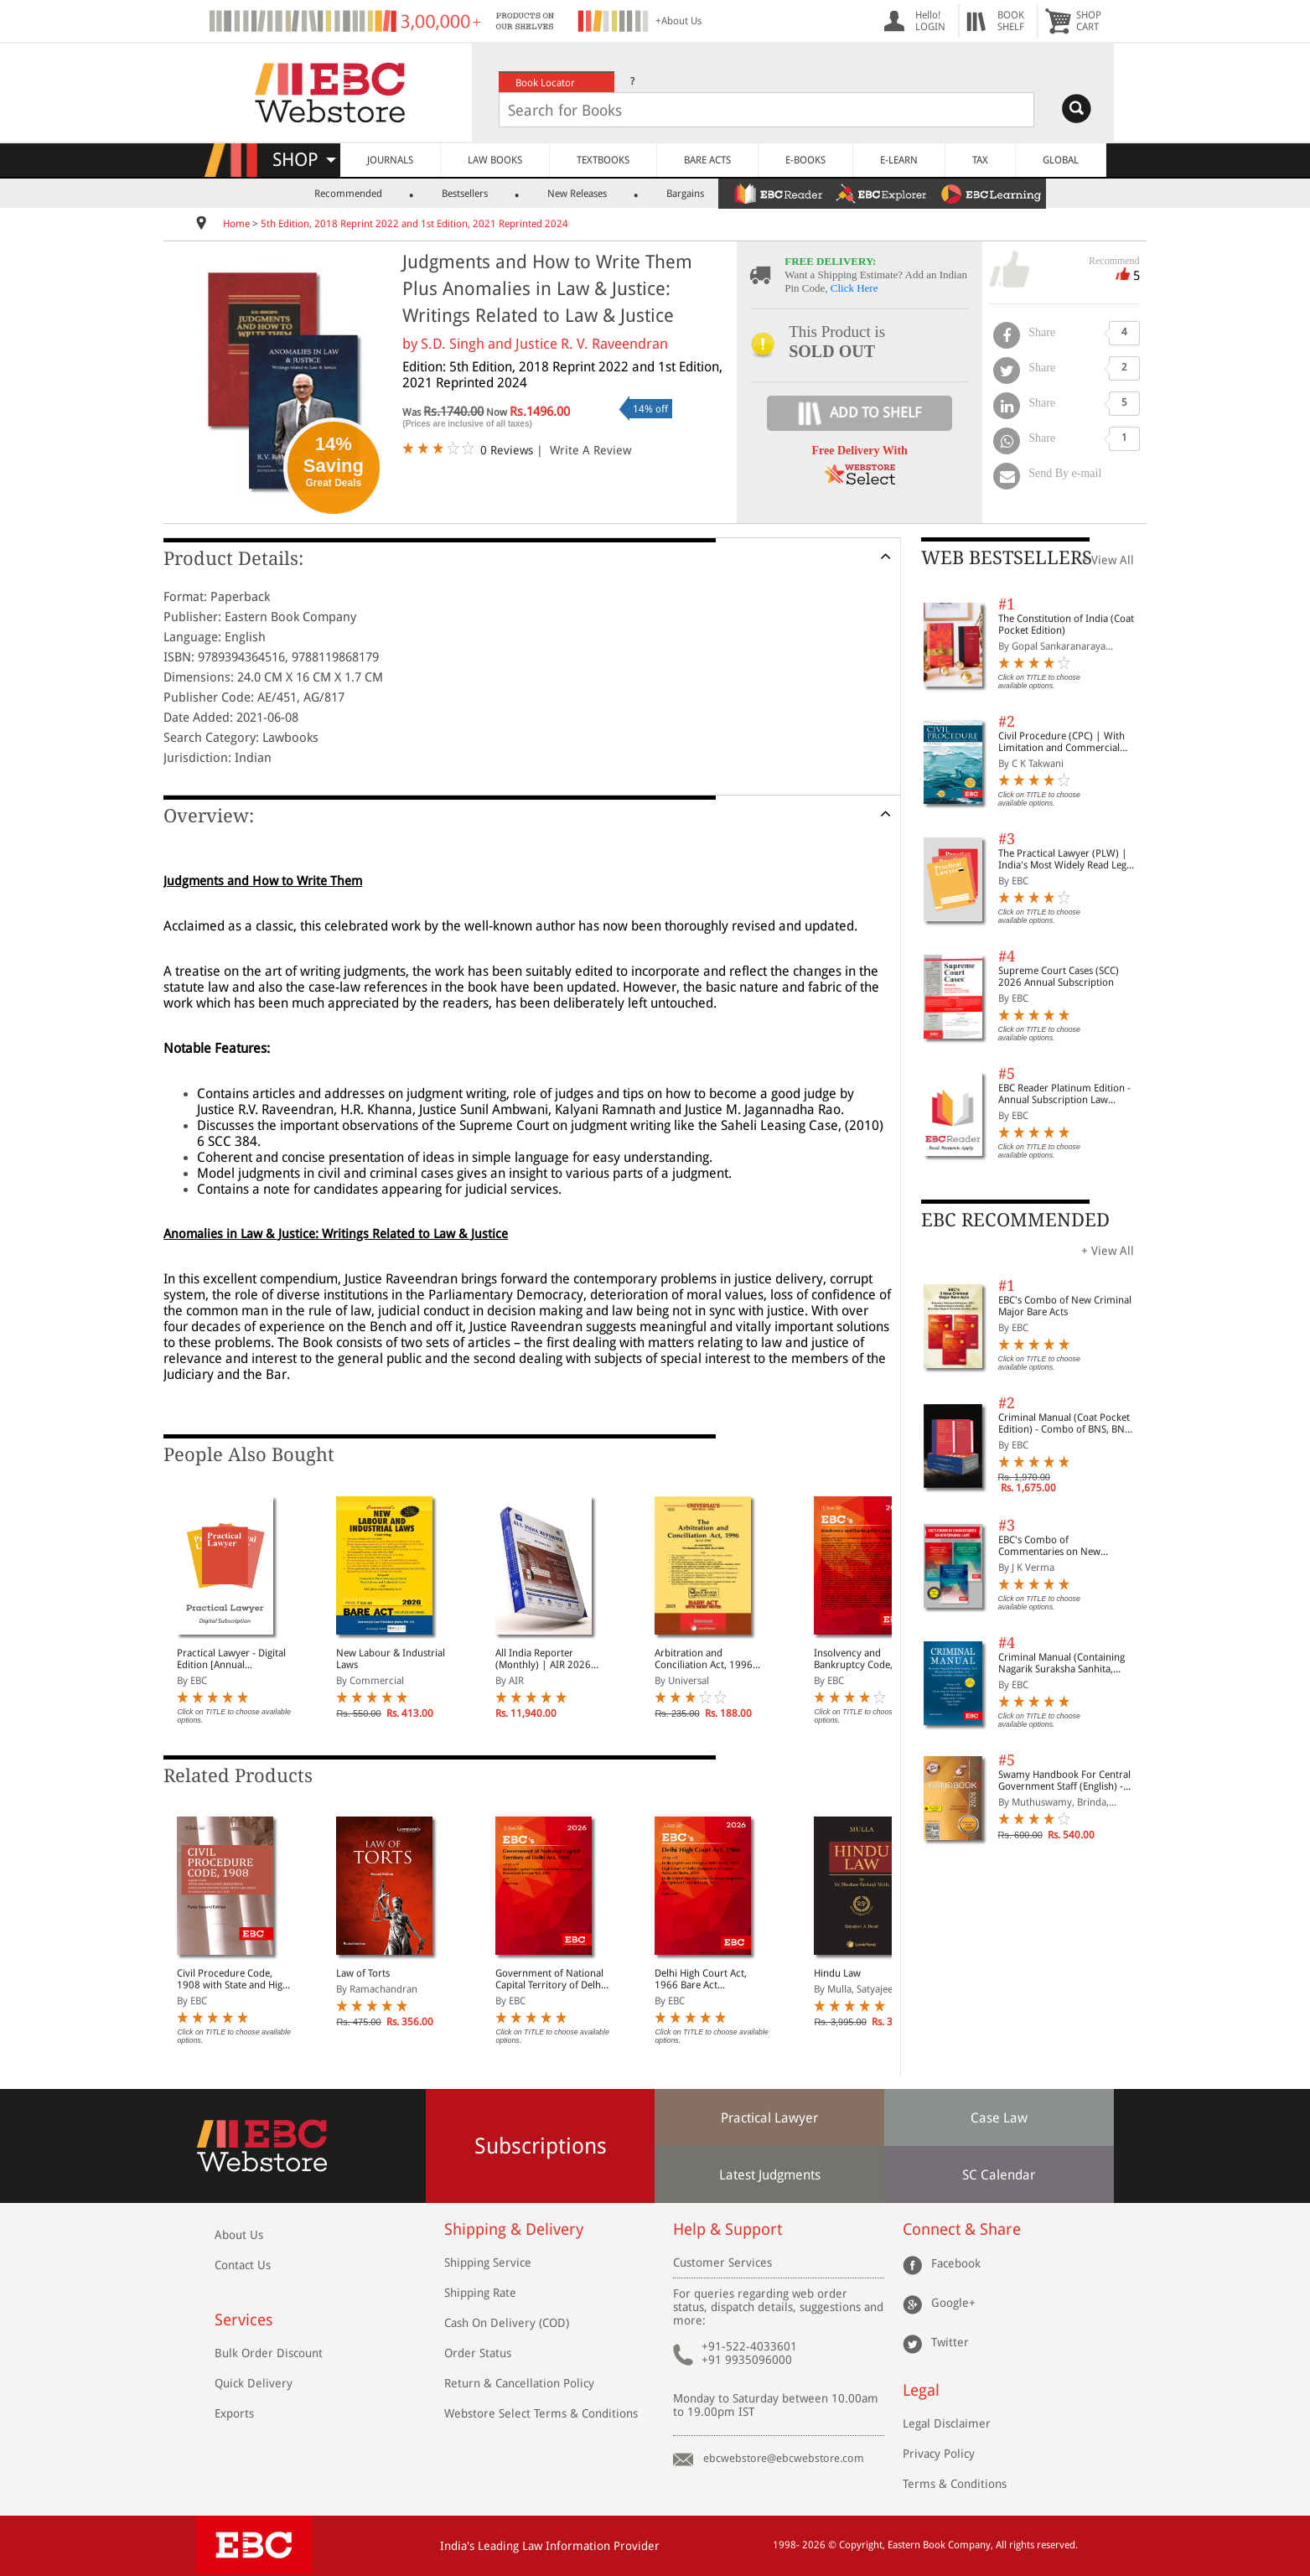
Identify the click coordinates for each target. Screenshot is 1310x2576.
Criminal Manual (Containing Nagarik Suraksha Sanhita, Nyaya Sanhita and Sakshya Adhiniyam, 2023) (1061, 1663)
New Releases (577, 194)
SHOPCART (1088, 21)
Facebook (956, 2262)
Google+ (953, 2302)
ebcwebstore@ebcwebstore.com (783, 2458)
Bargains (685, 194)
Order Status (477, 2353)
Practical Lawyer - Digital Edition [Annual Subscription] (231, 1659)
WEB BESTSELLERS (1006, 557)
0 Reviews (506, 450)
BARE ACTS (707, 160)
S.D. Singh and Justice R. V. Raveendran (544, 343)
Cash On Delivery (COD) (506, 2323)
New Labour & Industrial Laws (390, 1659)
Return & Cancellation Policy (519, 2383)
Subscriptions (540, 2146)
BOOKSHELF (1010, 21)
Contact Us (243, 2265)
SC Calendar (998, 2175)
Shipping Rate (480, 2292)
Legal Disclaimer (947, 2423)
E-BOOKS (805, 160)
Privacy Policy (939, 2453)
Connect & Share (962, 2229)
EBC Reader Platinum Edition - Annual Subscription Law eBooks (1064, 1094)
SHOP (304, 159)
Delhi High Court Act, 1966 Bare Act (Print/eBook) (701, 1979)
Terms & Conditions (955, 2483)
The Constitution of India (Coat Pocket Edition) (1066, 624)
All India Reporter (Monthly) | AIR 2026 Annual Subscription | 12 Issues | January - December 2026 (551, 1659)
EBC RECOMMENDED (1015, 1220)
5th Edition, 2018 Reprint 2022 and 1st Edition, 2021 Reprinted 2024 (414, 224)
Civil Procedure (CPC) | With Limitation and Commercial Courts (1061, 742)
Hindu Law (837, 1973)
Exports (234, 2413)
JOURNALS (390, 160)
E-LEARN (899, 160)
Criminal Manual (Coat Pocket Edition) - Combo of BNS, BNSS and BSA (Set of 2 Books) (1066, 1423)
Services (244, 2320)
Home (236, 224)
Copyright (861, 2545)
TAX (980, 160)
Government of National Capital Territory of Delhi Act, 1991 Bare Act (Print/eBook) (549, 1979)
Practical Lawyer (769, 2118)
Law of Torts (363, 1973)
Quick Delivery (254, 2383)
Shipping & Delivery (513, 2229)
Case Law (999, 2118)
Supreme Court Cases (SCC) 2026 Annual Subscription (1058, 976)
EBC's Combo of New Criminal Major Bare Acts (1064, 1306)
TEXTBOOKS (603, 160)
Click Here (854, 288)
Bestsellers (465, 194)
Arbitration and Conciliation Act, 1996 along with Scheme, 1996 (711, 1659)
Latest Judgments (770, 2175)
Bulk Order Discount (269, 2353)
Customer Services (722, 2262)
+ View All (1107, 560)
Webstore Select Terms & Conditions (541, 2413)
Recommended (348, 194)
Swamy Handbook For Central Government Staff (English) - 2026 (1064, 1780)
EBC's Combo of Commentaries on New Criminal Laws (1049, 1546)
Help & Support (727, 2229)
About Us (239, 2235)
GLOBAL (1061, 160)
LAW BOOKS (495, 160)
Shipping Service (487, 2262)
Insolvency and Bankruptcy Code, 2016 (866, 1659)
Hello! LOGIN (930, 21)
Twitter (950, 2341)
